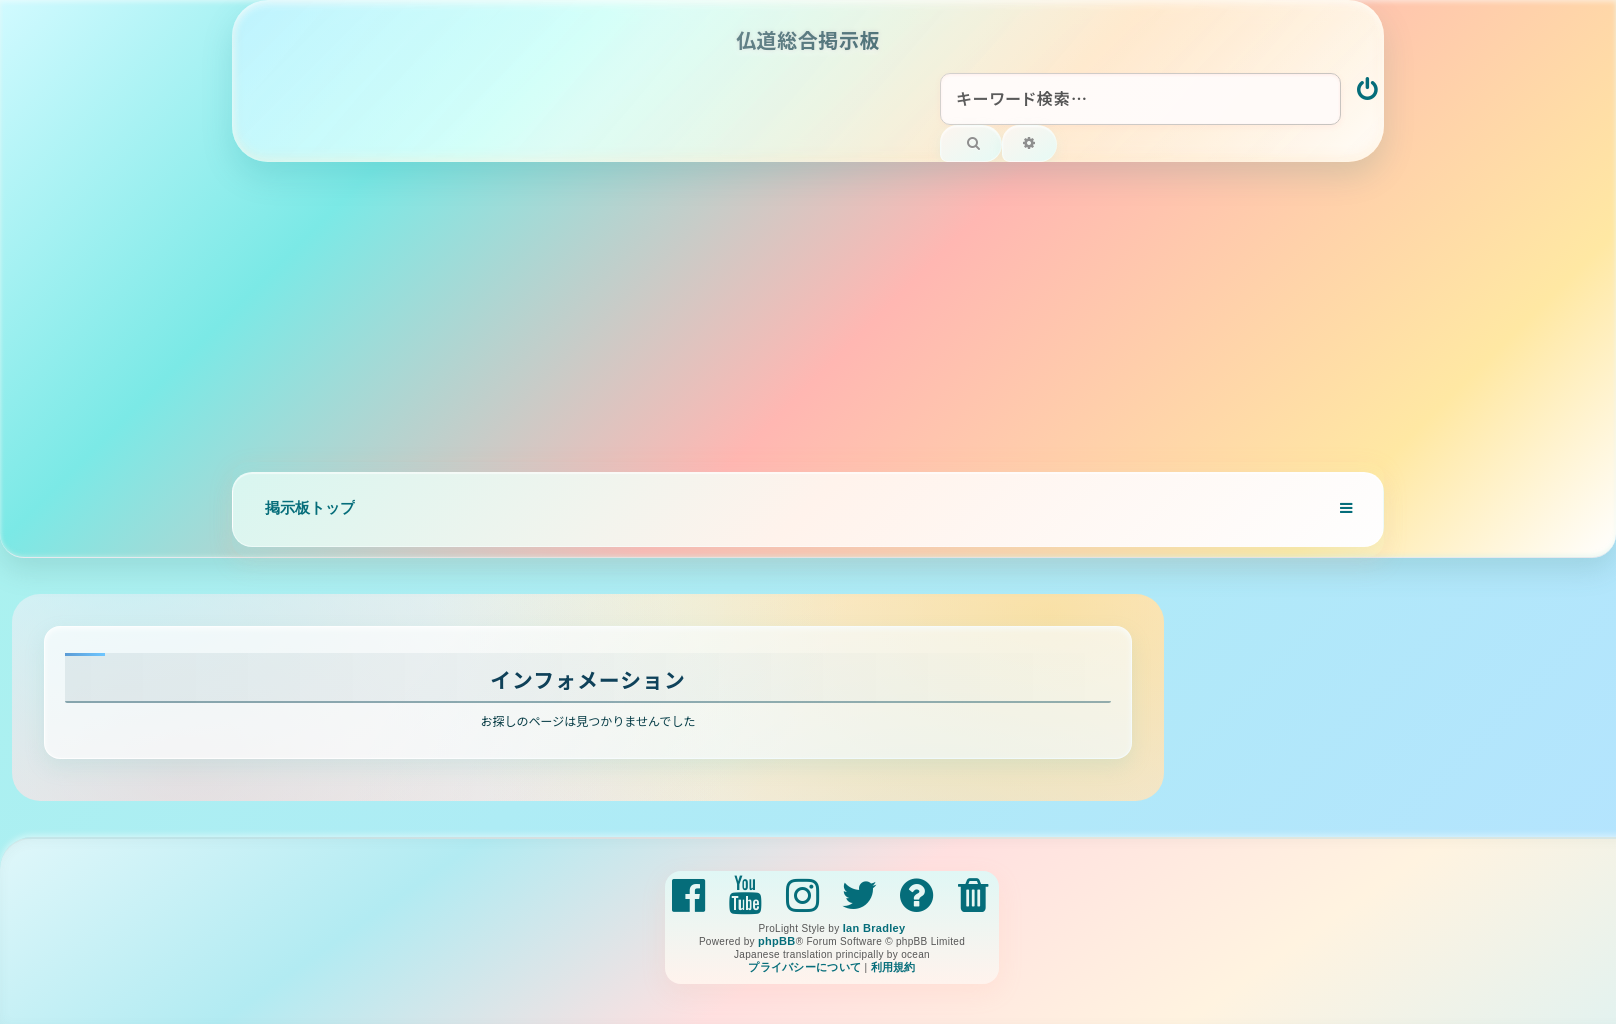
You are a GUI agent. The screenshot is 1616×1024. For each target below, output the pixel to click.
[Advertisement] (808, 312)
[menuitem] (1368, 91)
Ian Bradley (874, 928)
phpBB (777, 941)
